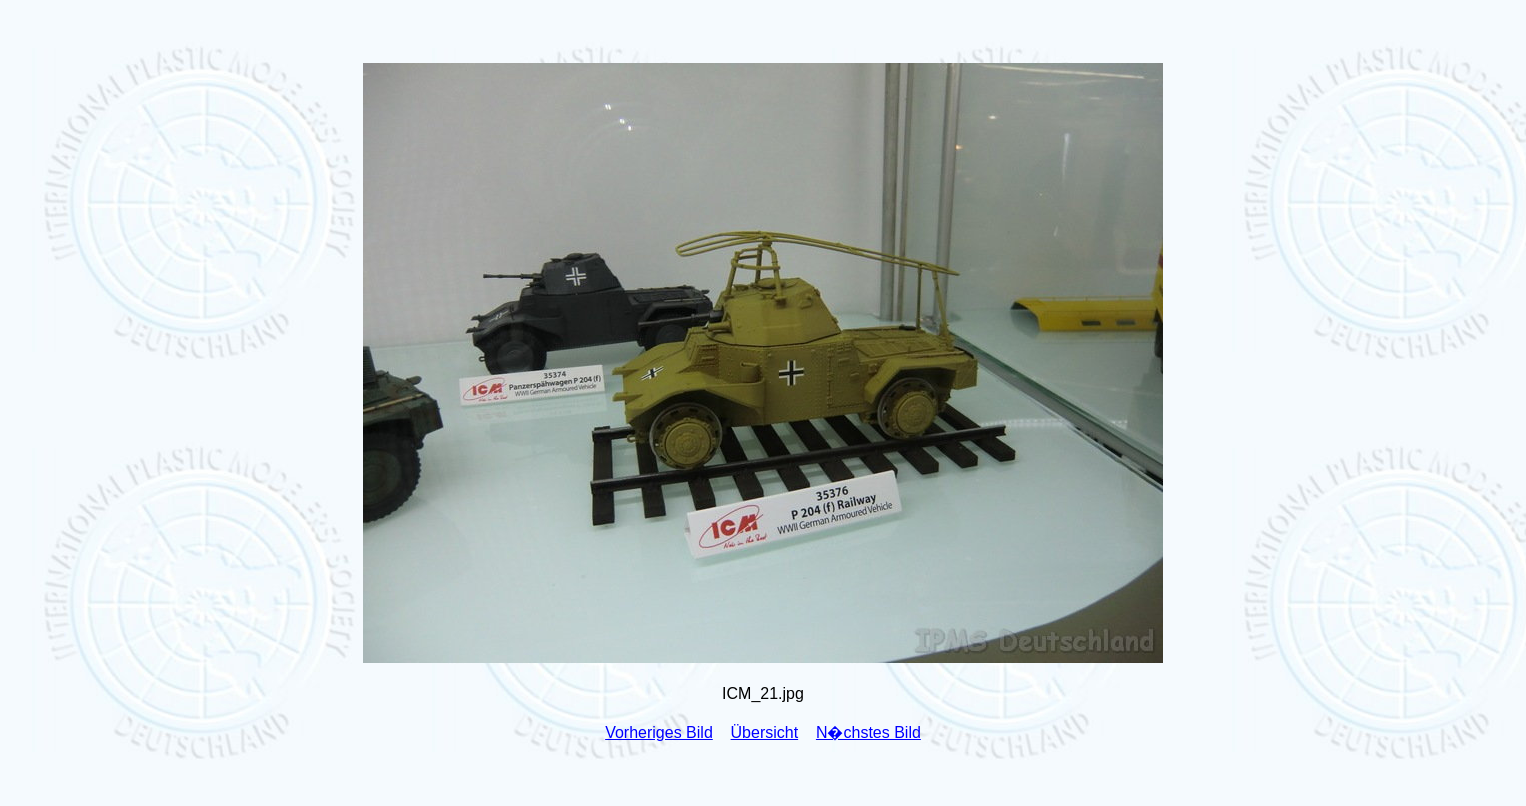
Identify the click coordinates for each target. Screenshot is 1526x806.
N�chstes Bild (868, 732)
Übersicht (765, 732)
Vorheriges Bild (659, 732)
